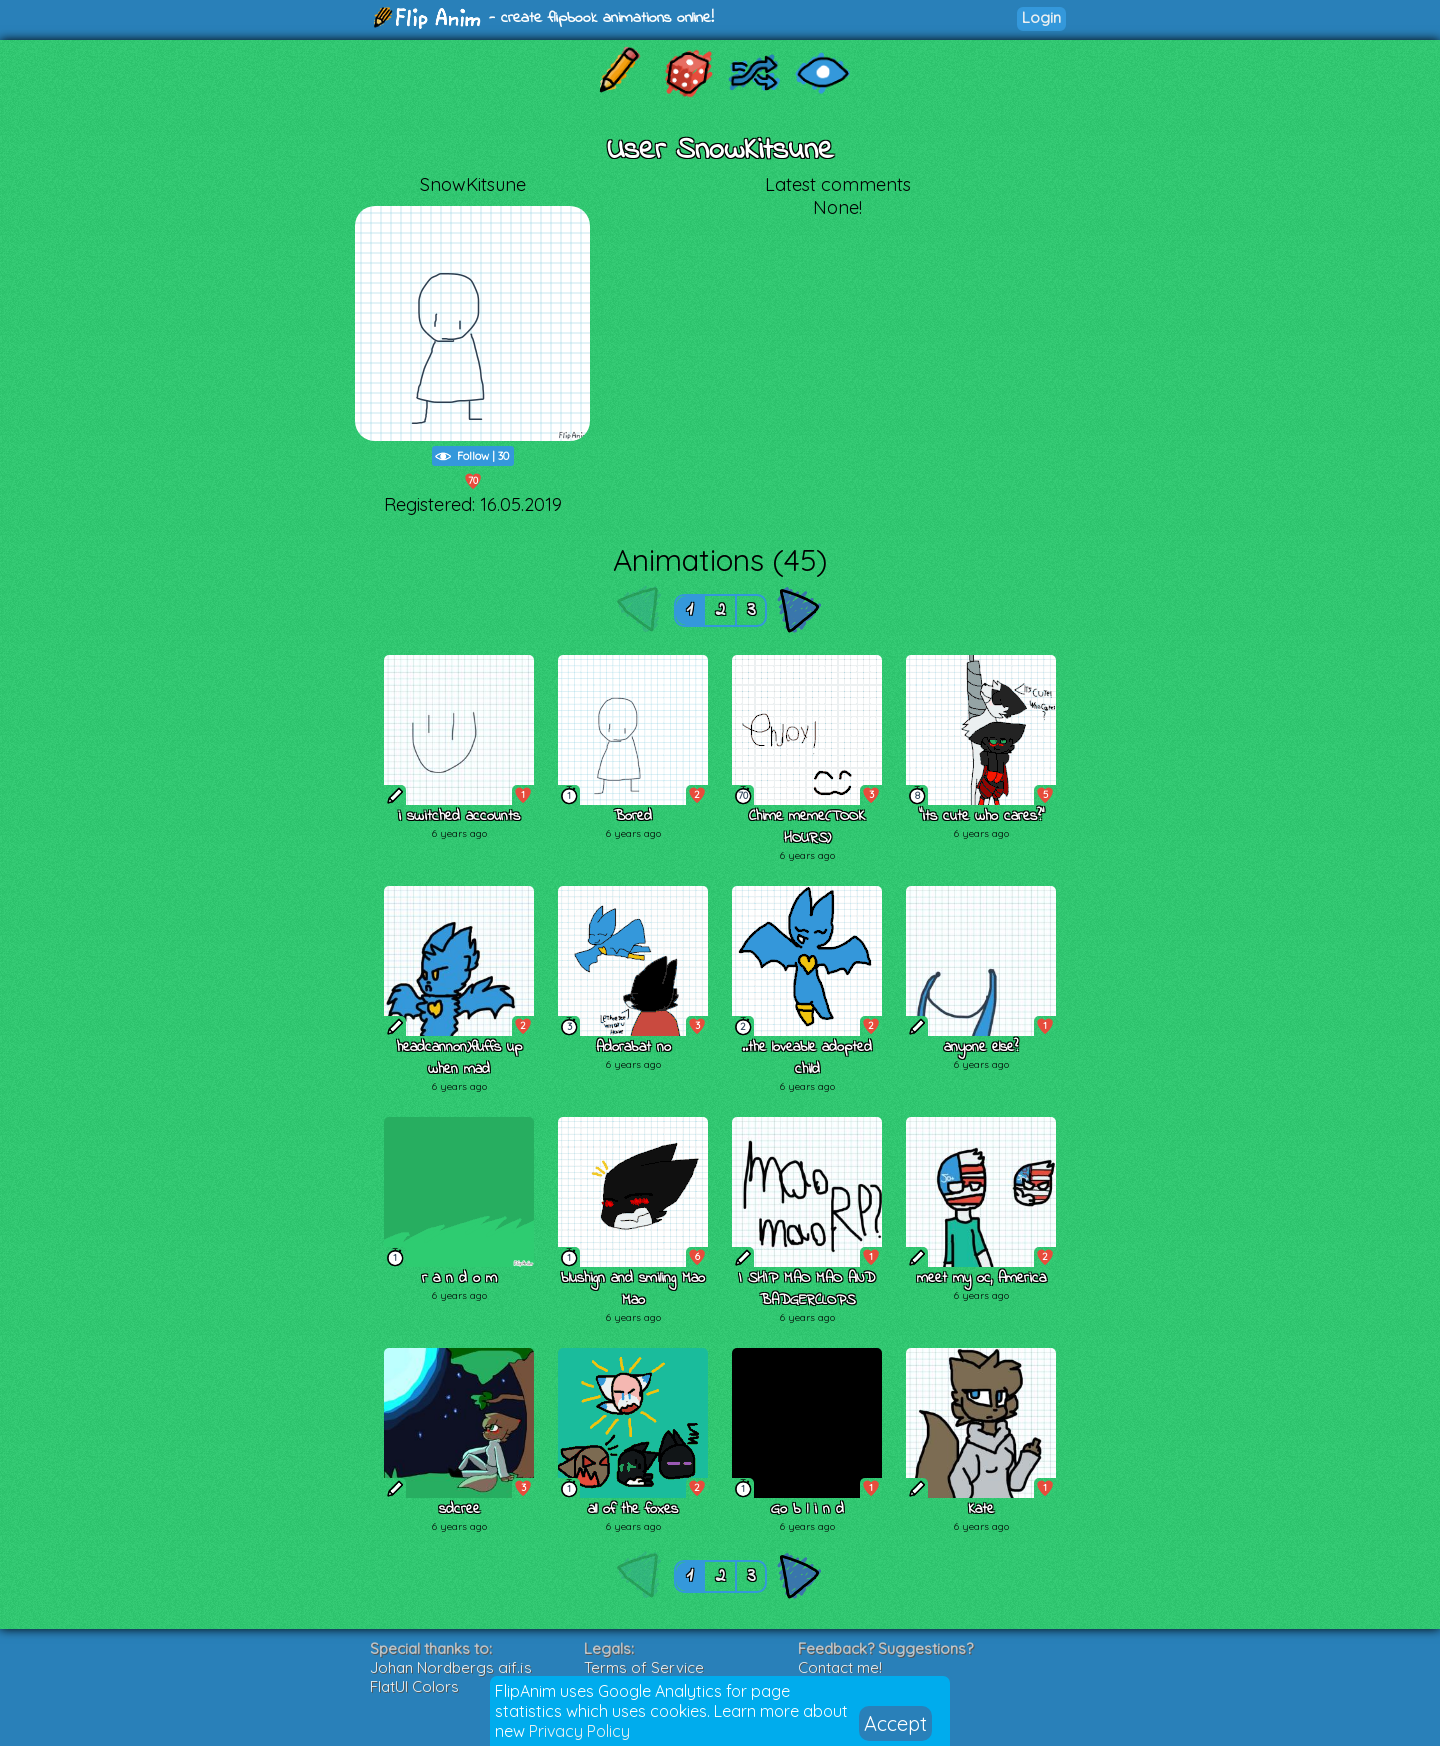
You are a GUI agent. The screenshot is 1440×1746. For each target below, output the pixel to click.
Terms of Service (644, 1667)
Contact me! (840, 1667)
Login (1041, 17)
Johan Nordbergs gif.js (451, 1667)
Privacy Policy (579, 1731)
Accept (895, 1723)
